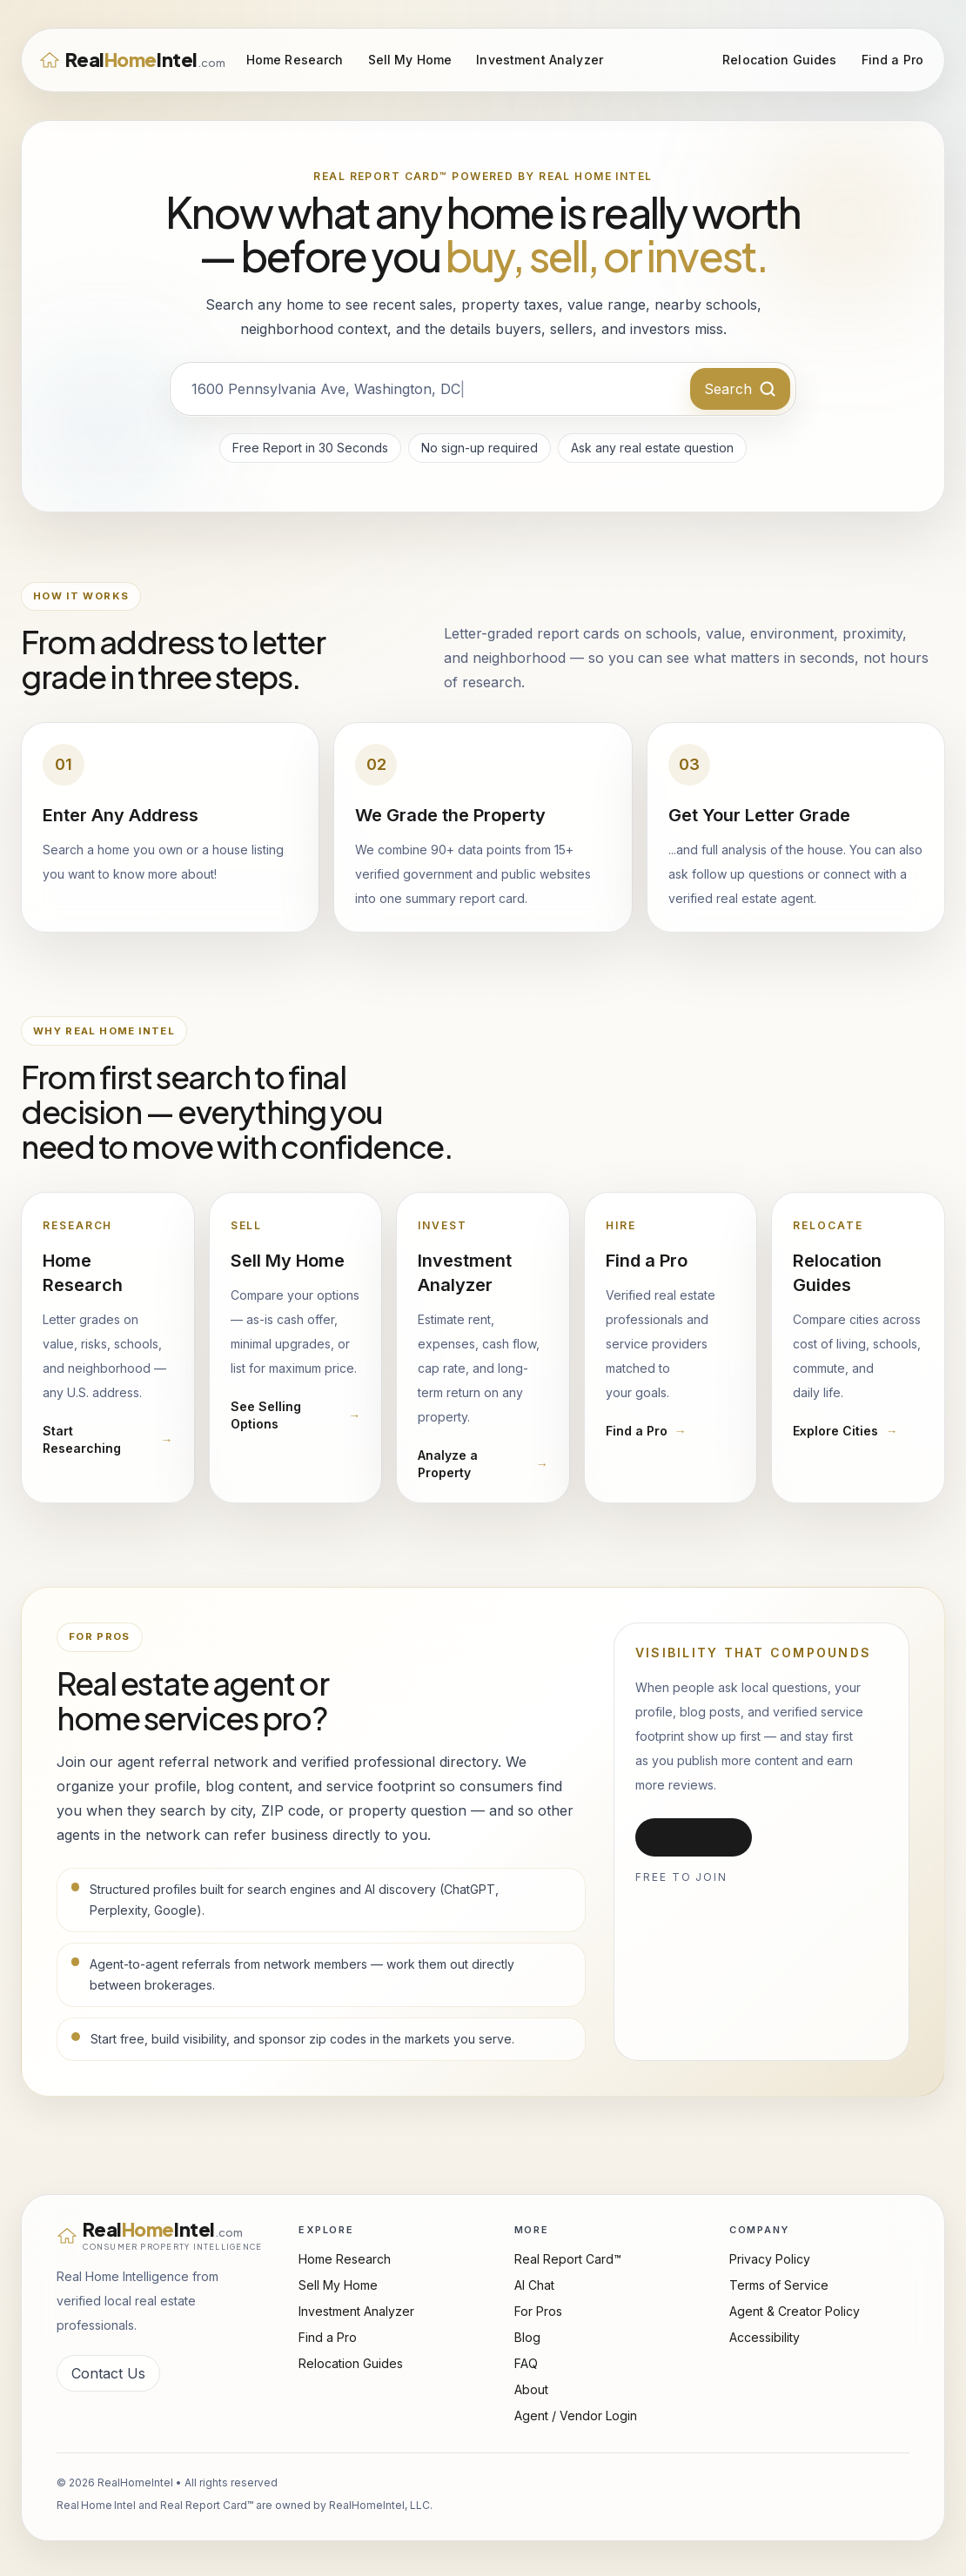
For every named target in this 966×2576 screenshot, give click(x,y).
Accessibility (764, 2337)
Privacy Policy (769, 2258)
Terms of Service (778, 2285)
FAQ (526, 2363)
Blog (527, 2337)
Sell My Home (410, 59)
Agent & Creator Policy (794, 2311)
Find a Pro (892, 59)
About (531, 2389)
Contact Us (108, 2373)
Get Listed (694, 1837)
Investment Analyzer (539, 59)
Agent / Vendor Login (575, 2415)
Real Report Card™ (567, 2258)
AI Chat (534, 2285)
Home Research (295, 59)
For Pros (538, 2311)
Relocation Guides (779, 59)
